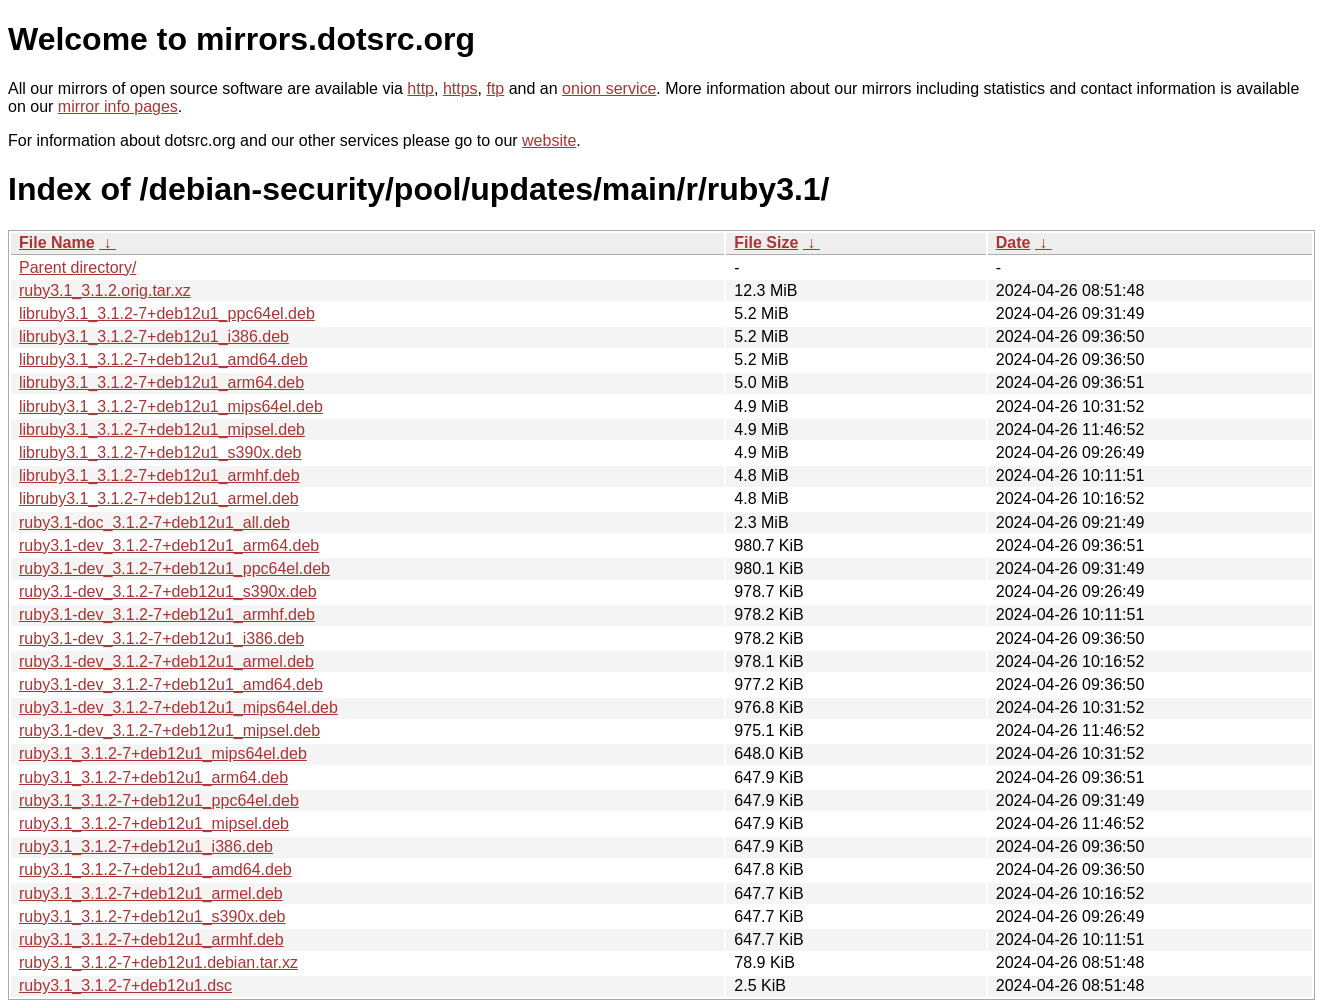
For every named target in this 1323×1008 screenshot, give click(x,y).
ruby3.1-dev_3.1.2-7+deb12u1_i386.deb (161, 638)
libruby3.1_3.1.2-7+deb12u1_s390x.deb (160, 452)
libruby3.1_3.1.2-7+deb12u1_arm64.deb (161, 382)
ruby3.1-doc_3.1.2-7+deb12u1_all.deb (154, 522)
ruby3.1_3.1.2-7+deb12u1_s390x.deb (152, 916)
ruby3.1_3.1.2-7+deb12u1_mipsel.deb (154, 823)
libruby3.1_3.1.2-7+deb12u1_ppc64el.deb (167, 313)
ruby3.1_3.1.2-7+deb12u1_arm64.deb (153, 777)
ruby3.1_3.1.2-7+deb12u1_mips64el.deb (163, 753)
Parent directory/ (77, 267)
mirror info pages (118, 106)
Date (1013, 242)
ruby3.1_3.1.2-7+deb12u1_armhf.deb (151, 939)
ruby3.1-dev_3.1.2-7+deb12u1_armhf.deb (167, 614)
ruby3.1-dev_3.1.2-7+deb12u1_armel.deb (166, 661)
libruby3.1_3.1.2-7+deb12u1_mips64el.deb (171, 406)
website (549, 140)
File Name (57, 242)
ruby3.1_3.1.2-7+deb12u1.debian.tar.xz (158, 962)
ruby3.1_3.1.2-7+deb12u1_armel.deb (151, 893)
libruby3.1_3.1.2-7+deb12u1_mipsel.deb (162, 429)
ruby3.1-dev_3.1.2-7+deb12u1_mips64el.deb (178, 707)
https (460, 88)
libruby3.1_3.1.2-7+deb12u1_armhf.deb (159, 475)
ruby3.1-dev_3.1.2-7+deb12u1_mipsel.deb (169, 730)
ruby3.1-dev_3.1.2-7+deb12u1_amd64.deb (171, 684)
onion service (609, 88)
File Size (766, 242)
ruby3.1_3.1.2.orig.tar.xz (105, 290)
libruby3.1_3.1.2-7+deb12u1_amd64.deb (163, 359)
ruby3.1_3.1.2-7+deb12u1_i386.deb (146, 846)
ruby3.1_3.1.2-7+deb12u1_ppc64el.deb (159, 800)
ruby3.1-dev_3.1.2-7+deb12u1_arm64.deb (169, 545)
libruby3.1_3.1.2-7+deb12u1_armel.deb (159, 498)
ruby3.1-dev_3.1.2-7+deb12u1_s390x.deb (168, 591)
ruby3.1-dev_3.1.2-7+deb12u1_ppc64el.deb (174, 568)
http (420, 88)
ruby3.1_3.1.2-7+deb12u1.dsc (125, 985)
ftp (495, 88)
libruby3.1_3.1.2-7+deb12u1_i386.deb (154, 336)
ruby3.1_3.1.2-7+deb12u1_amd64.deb (155, 869)
